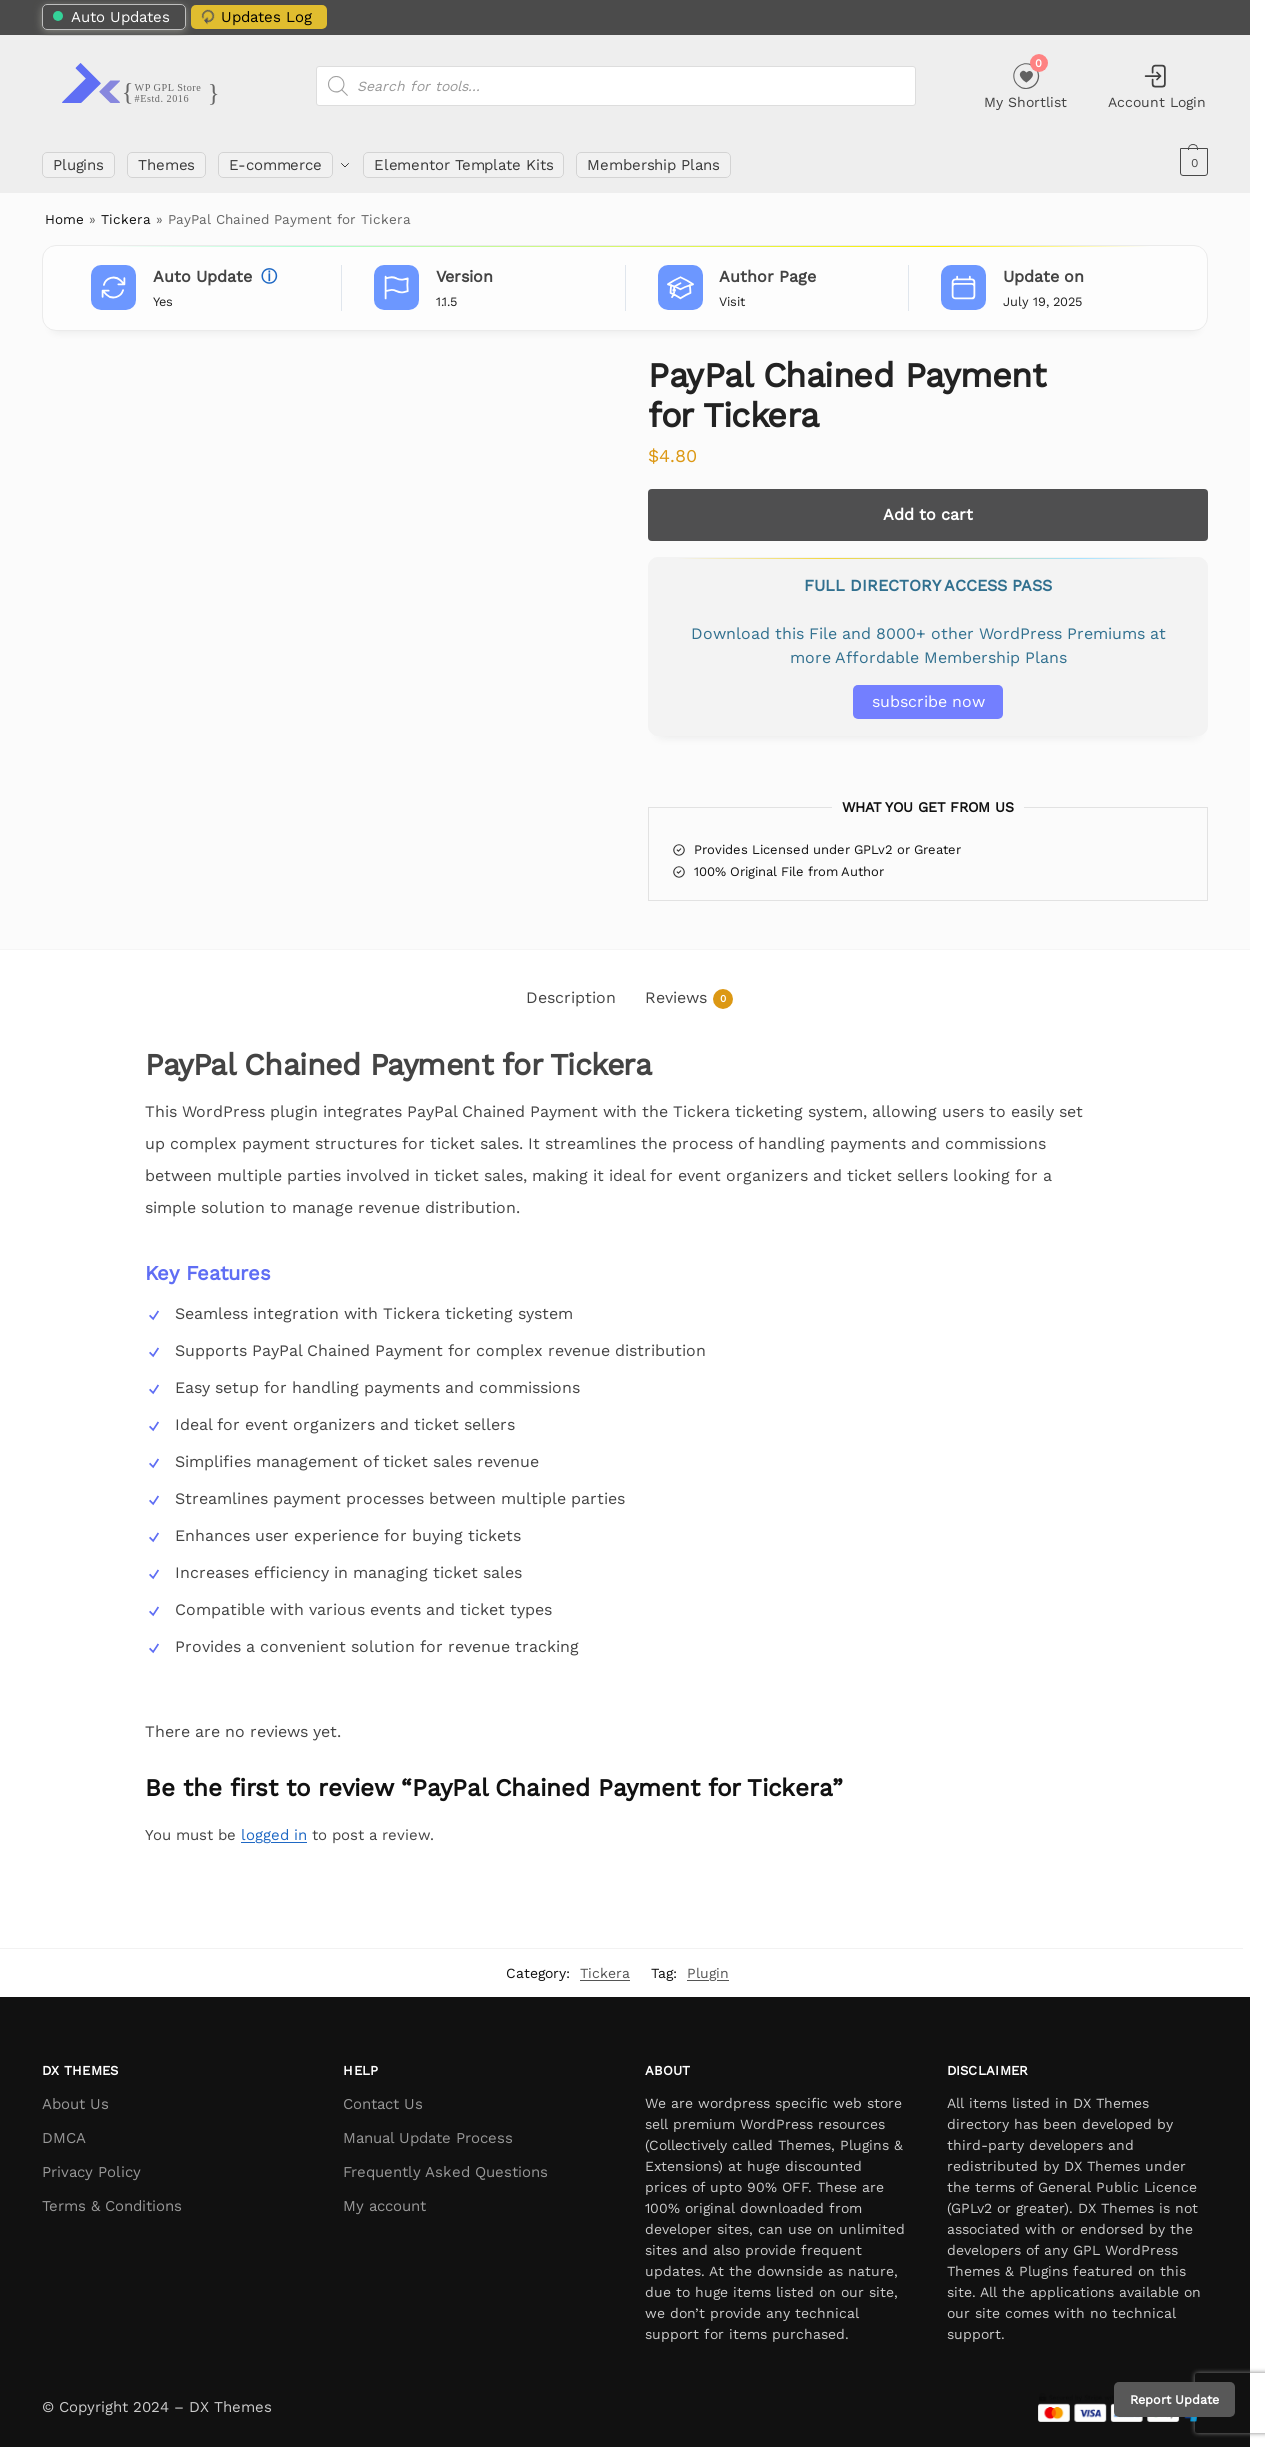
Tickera (126, 213)
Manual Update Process (428, 2132)
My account (384, 2200)
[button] (1191, 162)
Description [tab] (571, 991)
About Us (75, 2098)
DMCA (64, 2132)
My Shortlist (1025, 83)
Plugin (708, 1966)
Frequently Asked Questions (445, 2166)
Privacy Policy (91, 2166)
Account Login (1157, 86)
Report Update (1174, 2399)
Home (64, 213)
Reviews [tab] (689, 992)
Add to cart (928, 507)
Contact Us (383, 2098)
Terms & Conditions (112, 2200)
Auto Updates (111, 17)
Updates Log (254, 16)
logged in (274, 1828)
